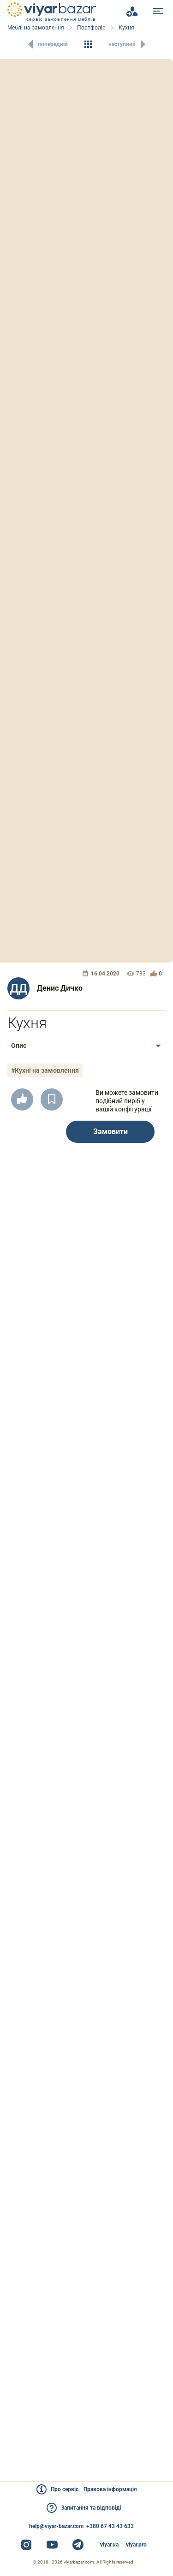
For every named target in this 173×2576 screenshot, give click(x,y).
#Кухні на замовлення (45, 1070)
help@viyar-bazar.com (56, 2526)
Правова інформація (110, 2489)
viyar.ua (109, 2544)
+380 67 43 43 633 (110, 2526)
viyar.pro (136, 2544)
